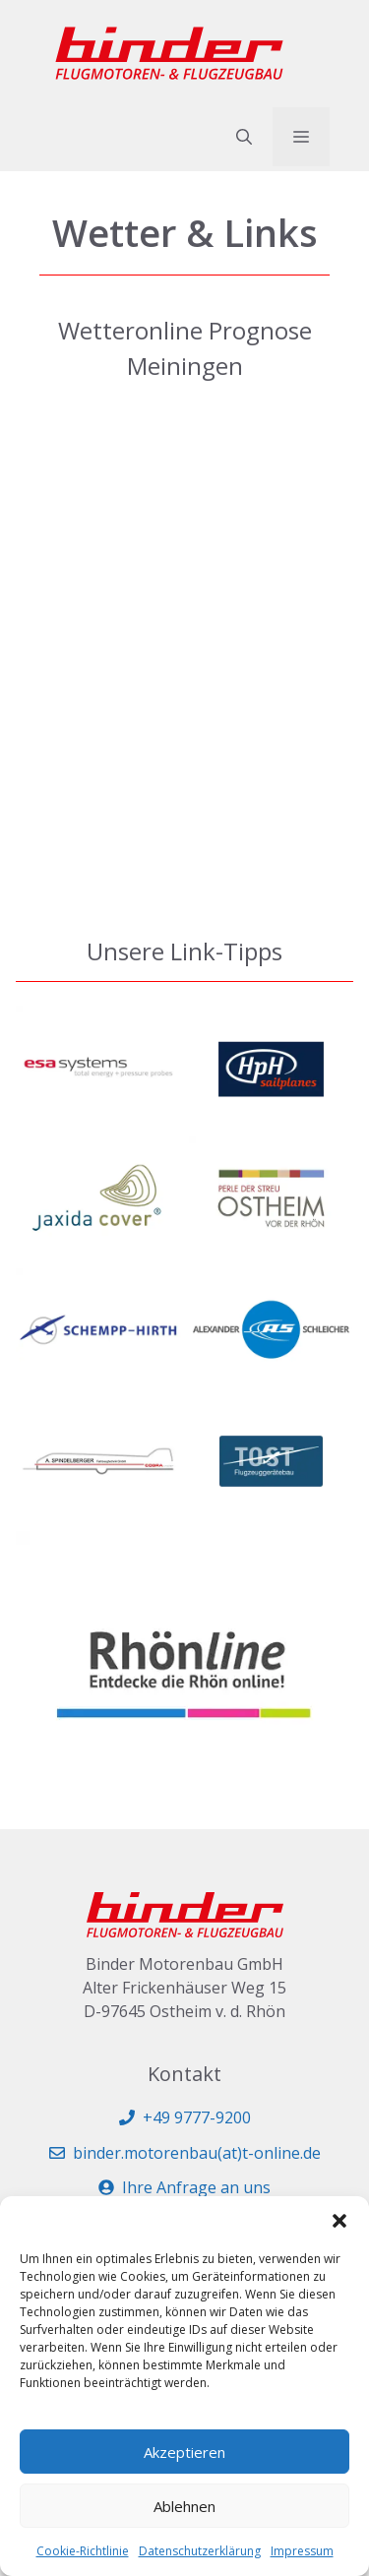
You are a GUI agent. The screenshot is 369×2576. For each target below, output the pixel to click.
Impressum (302, 2551)
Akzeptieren (184, 2452)
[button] (339, 2221)
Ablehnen (184, 2506)
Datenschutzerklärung (200, 2551)
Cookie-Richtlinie (82, 2551)
